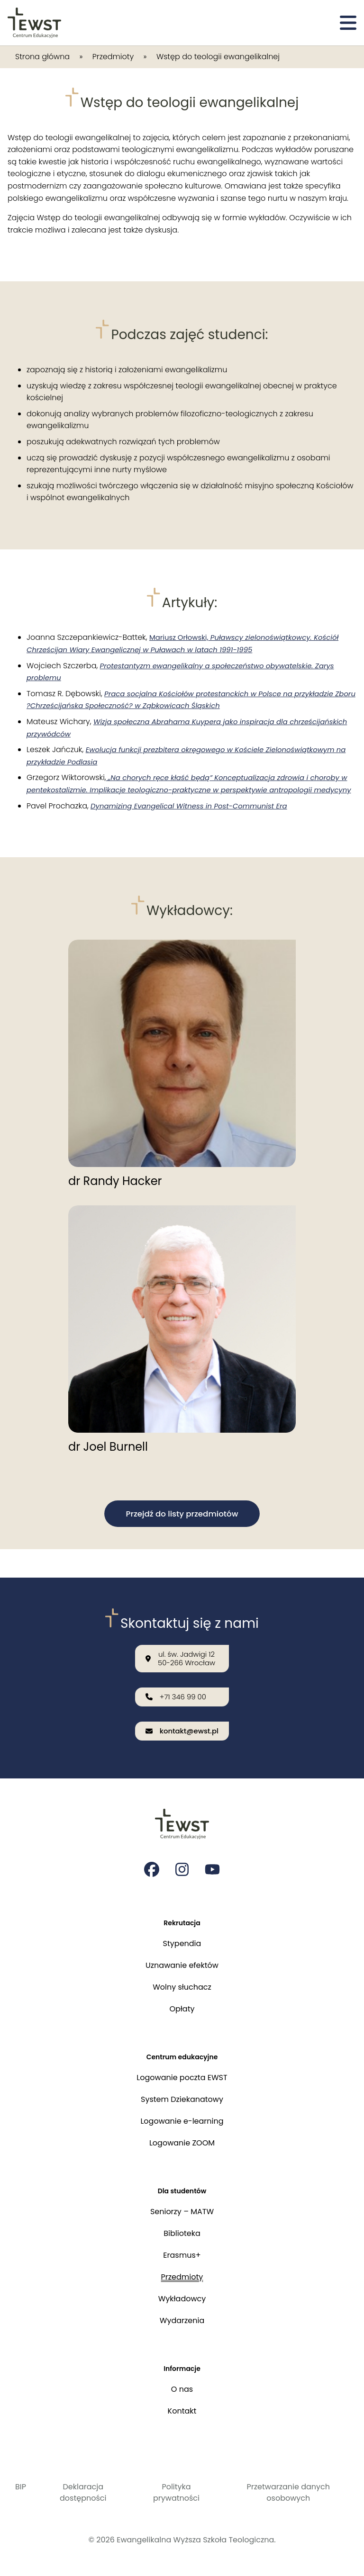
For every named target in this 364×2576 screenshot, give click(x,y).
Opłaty (181, 2001)
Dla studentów (181, 2187)
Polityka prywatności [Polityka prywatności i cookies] (176, 2492)
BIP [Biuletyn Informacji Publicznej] (20, 2486)
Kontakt (182, 2410)
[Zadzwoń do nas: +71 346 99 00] (182, 1685)
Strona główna (42, 56)
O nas (182, 2389)
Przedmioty (113, 56)
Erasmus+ (181, 2252)
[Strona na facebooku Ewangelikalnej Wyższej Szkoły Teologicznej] (151, 1860)
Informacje (182, 2367)
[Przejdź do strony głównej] (34, 22)
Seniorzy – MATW (182, 2209)
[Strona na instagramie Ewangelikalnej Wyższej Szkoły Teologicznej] (182, 1860)
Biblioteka (182, 2231)
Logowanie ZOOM (182, 2138)
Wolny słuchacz (182, 1980)
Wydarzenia (182, 2318)
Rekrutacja (182, 1914)
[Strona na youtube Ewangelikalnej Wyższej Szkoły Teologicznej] (212, 1860)
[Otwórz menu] (348, 22)
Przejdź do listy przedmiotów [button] (182, 1527)
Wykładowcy (182, 2296)
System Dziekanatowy (182, 2094)
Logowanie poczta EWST (181, 2072)
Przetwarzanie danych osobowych (288, 2492)
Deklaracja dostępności (83, 2492)
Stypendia (182, 1936)
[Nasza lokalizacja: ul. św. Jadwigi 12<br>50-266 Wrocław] (182, 1645)
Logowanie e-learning (181, 2116)
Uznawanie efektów (182, 1958)
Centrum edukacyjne (182, 2051)
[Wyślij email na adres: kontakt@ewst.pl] (182, 1721)
